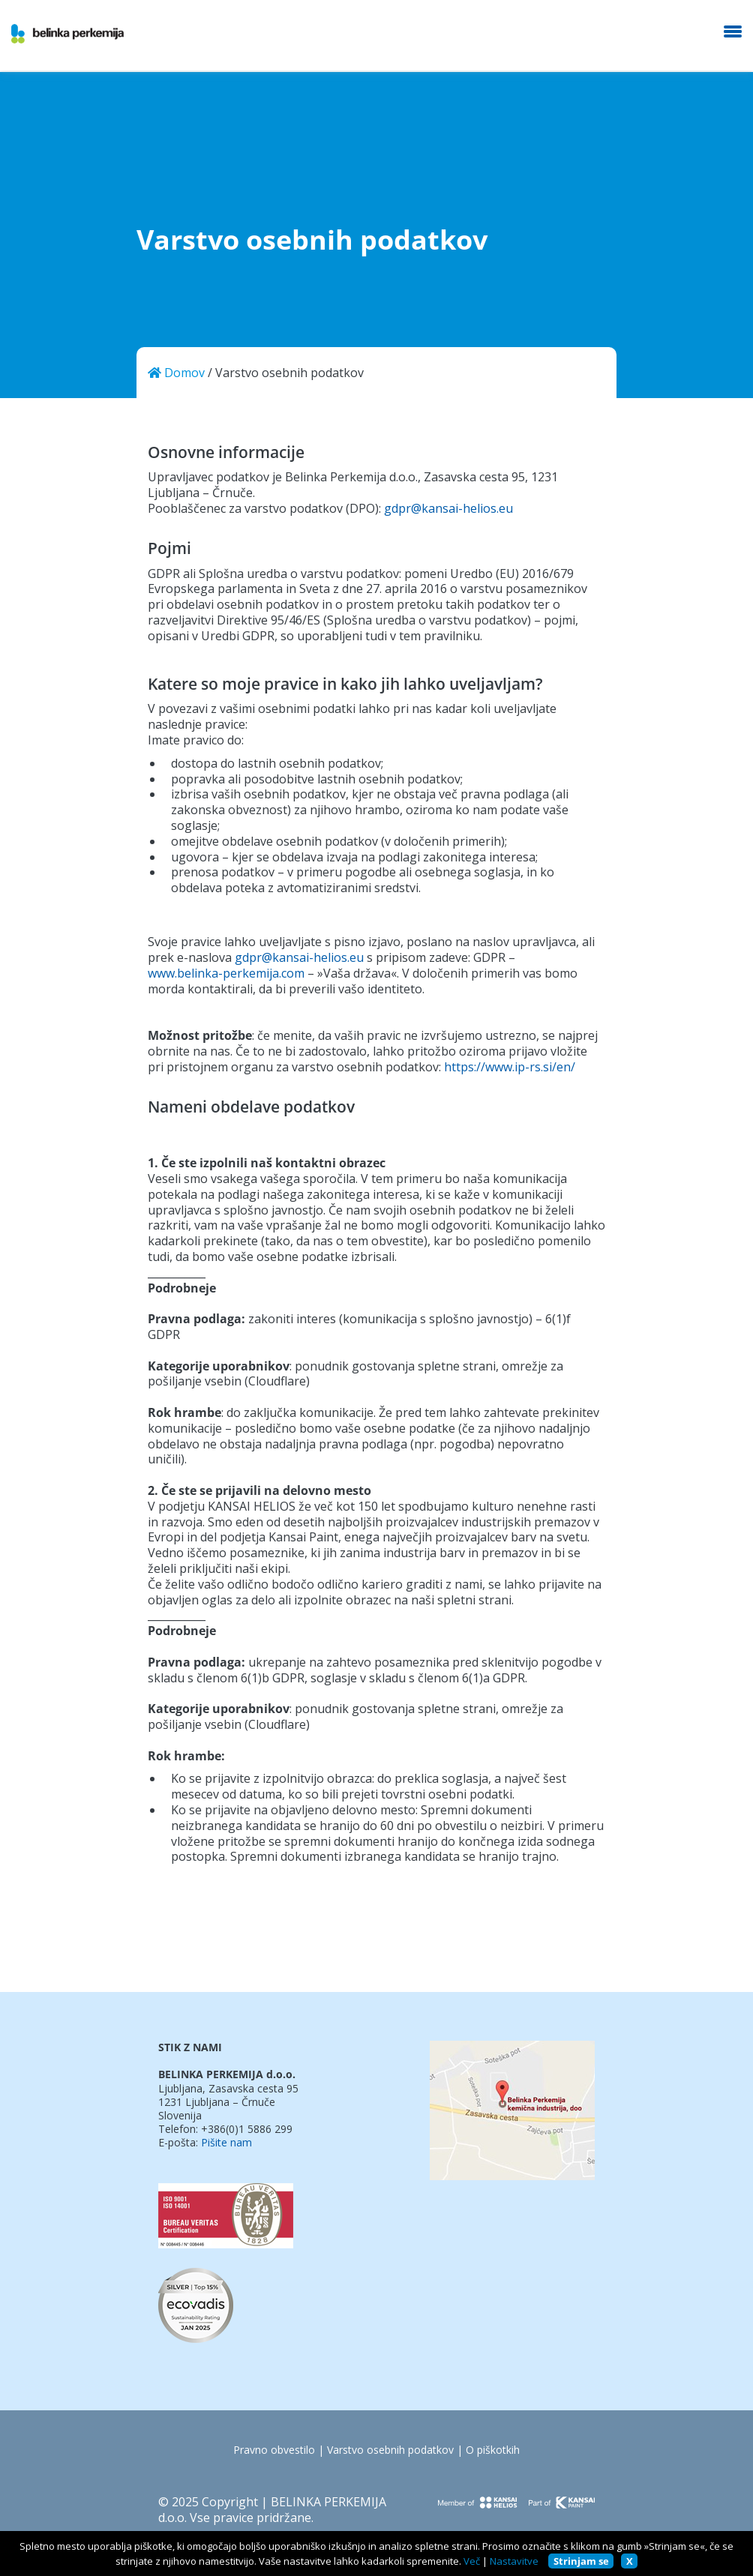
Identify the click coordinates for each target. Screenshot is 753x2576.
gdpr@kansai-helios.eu (448, 509)
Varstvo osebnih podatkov (390, 2450)
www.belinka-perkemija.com (226, 973)
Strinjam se (581, 2561)
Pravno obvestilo (274, 2450)
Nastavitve (514, 2561)
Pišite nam (226, 2142)
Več (472, 2561)
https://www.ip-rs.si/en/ (509, 1067)
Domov (176, 373)
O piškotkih (493, 2450)
